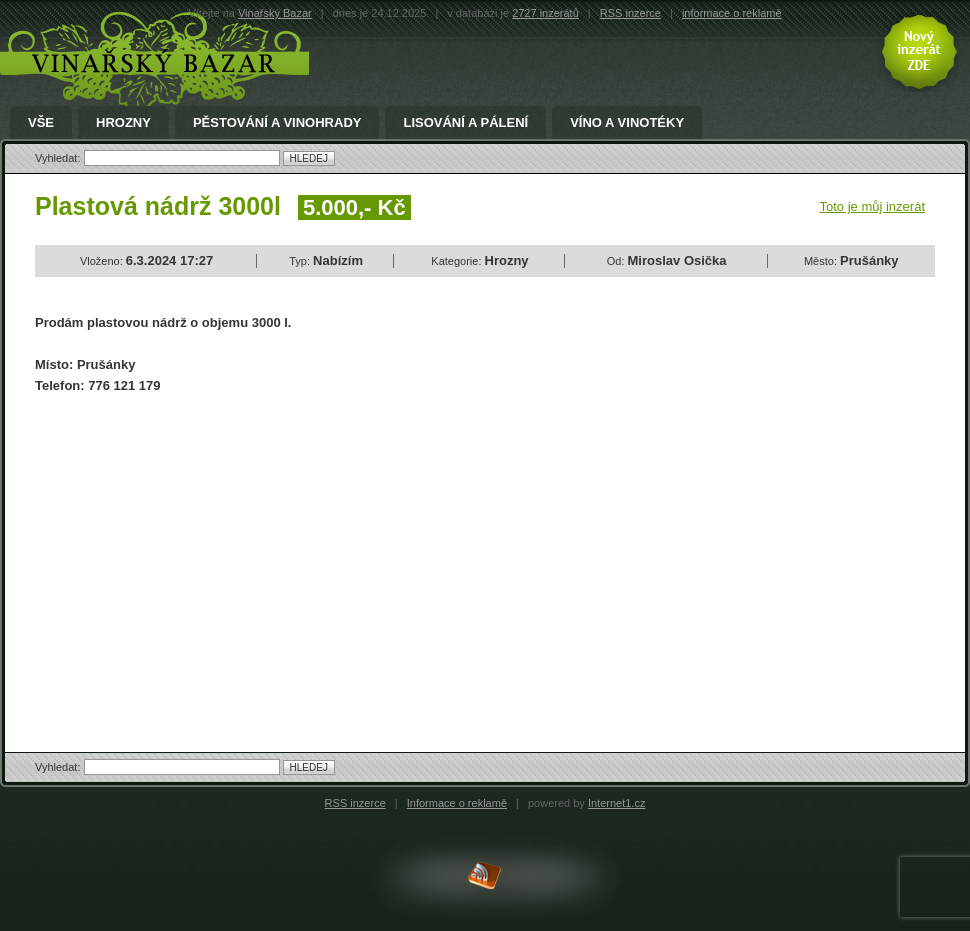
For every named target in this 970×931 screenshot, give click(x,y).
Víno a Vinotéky (627, 123)
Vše (41, 123)
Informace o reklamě (457, 803)
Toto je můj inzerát (873, 206)
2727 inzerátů (545, 13)
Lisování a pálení (465, 123)
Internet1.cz (616, 803)
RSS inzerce (630, 13)
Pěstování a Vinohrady (277, 123)
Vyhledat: (59, 158)
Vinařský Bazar (275, 13)
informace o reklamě (732, 13)
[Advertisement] (203, 556)
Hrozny (123, 123)
